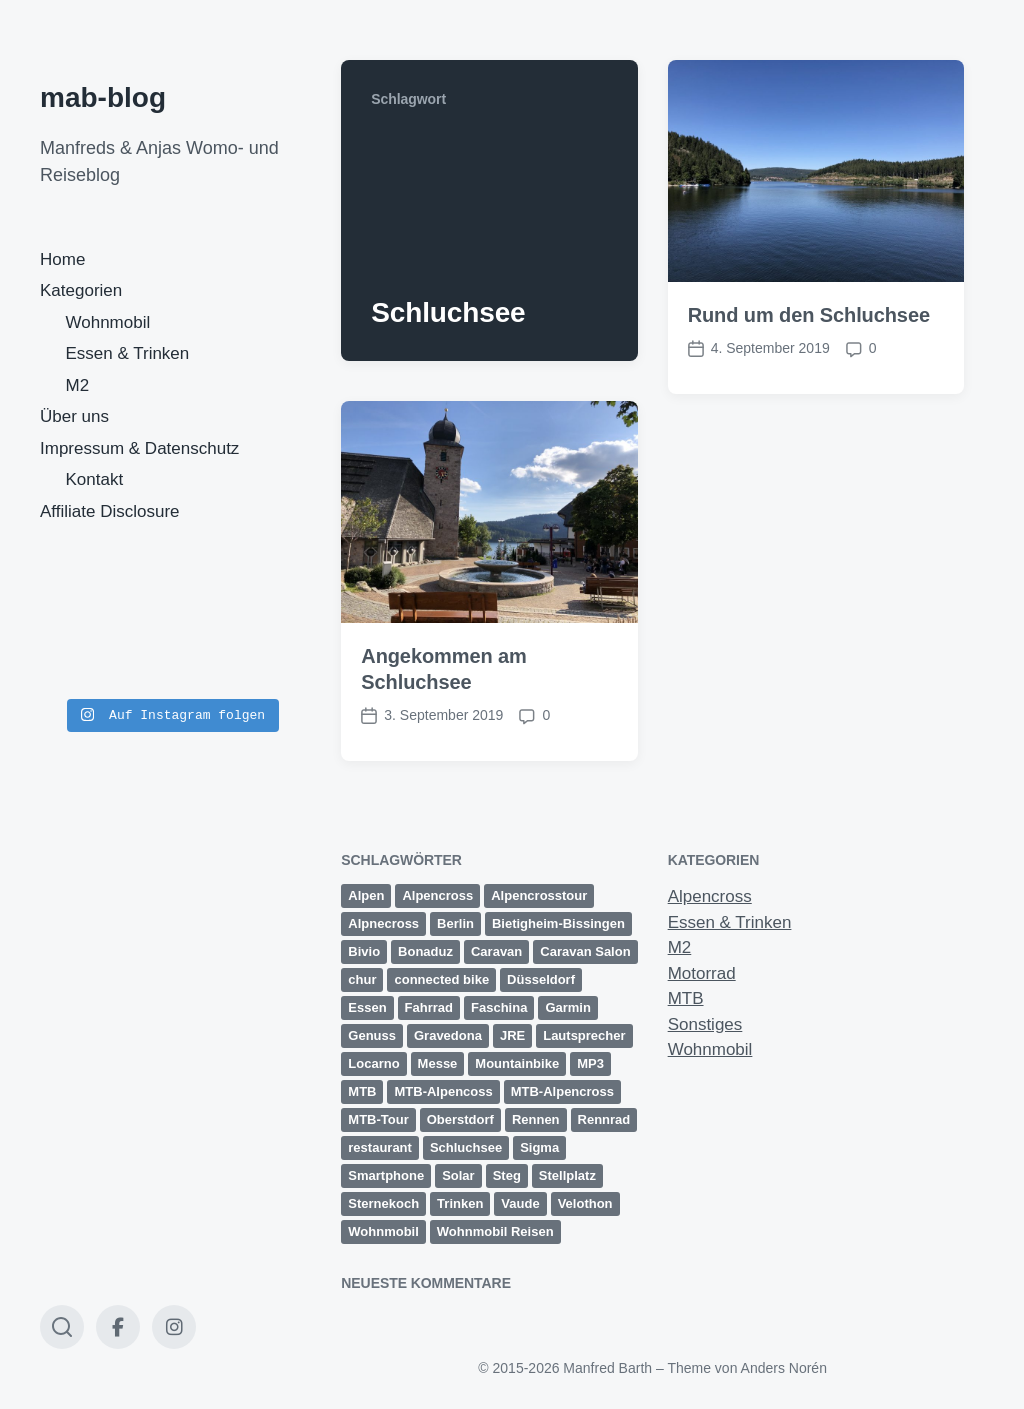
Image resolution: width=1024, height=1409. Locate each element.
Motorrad (702, 973)
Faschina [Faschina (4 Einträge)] (499, 1007)
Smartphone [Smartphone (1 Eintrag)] (386, 1175)
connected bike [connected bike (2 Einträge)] (441, 979)
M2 (78, 385)
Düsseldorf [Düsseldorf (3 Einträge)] (541, 979)
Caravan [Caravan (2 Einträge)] (496, 951)
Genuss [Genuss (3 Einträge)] (372, 1035)
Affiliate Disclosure (110, 511)
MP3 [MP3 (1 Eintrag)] (590, 1063)
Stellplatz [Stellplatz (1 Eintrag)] (567, 1175)
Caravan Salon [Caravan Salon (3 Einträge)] (585, 951)
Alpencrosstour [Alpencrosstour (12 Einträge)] (539, 895)
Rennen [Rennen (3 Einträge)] (536, 1119)
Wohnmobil (108, 322)
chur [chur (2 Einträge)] (362, 979)
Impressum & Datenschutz (139, 448)
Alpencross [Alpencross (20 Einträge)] (437, 895)
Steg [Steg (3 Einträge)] (507, 1175)
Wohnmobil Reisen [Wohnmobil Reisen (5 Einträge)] (495, 1231)
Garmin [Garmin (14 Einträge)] (568, 1007)
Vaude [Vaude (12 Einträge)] (520, 1203)
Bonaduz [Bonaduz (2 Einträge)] (425, 951)
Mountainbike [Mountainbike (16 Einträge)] (517, 1063)
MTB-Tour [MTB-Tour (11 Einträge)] (378, 1119)
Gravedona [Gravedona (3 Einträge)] (448, 1035)
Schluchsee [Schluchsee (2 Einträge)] (466, 1147)
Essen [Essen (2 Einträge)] (367, 1007)
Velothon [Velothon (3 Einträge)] (585, 1203)
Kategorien (81, 290)
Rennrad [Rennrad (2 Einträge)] (604, 1119)
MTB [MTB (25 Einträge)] (362, 1091)
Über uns (74, 416)
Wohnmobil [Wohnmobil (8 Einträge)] (383, 1231)
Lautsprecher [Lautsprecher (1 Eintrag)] (584, 1035)
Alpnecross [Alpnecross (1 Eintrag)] (383, 923)
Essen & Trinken (128, 353)
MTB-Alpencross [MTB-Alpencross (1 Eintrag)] (562, 1091)
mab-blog (103, 97)
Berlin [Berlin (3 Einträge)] (455, 923)
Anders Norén (784, 1368)
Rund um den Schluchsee (809, 315)
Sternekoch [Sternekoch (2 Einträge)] (383, 1203)
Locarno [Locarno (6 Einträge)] (373, 1063)
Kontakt (95, 479)
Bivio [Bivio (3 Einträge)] (364, 951)
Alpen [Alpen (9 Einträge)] (366, 895)
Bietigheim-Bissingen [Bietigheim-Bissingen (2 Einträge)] (558, 923)
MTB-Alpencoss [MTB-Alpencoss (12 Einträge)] (443, 1091)
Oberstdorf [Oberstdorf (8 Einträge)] (460, 1119)
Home (62, 259)
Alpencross (710, 896)
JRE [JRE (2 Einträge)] (512, 1035)
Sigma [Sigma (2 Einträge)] (539, 1147)
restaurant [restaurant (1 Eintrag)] (380, 1147)
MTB (686, 998)
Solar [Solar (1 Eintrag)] (458, 1175)
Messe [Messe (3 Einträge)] (438, 1063)
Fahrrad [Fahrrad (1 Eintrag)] (429, 1007)
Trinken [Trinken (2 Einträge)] (460, 1203)
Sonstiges (705, 1024)
